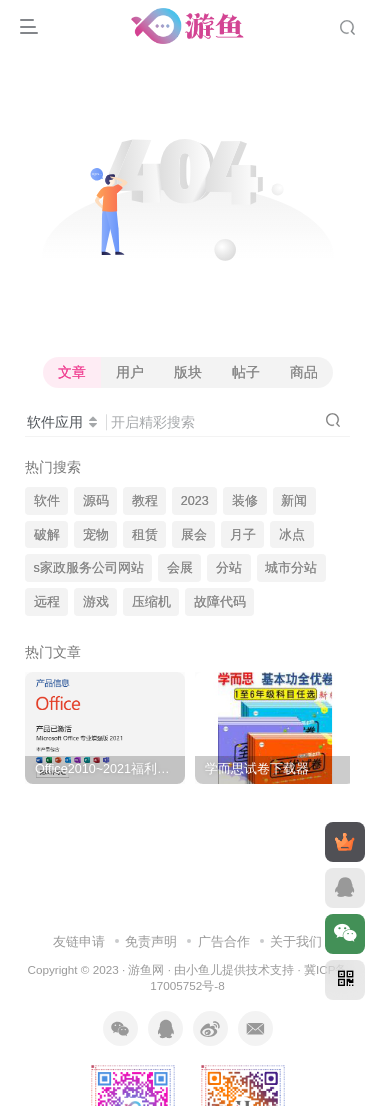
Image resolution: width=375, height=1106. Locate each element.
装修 (245, 501)
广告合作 (224, 941)
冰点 (292, 535)
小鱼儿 (204, 969)
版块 (188, 372)
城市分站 (291, 568)
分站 (229, 568)
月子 (243, 535)
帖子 (246, 372)
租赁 (145, 535)
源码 (96, 501)
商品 (304, 372)
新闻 (294, 501)
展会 (194, 535)
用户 (130, 372)
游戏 (96, 602)
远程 (47, 602)
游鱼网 (146, 969)
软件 (47, 501)
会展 (180, 568)
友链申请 (79, 941)
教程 (145, 501)
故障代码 (220, 602)
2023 (195, 501)
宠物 (96, 535)
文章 (72, 372)
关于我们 (296, 941)
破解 (47, 535)
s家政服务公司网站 (89, 568)
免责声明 (151, 941)
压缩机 (151, 602)
